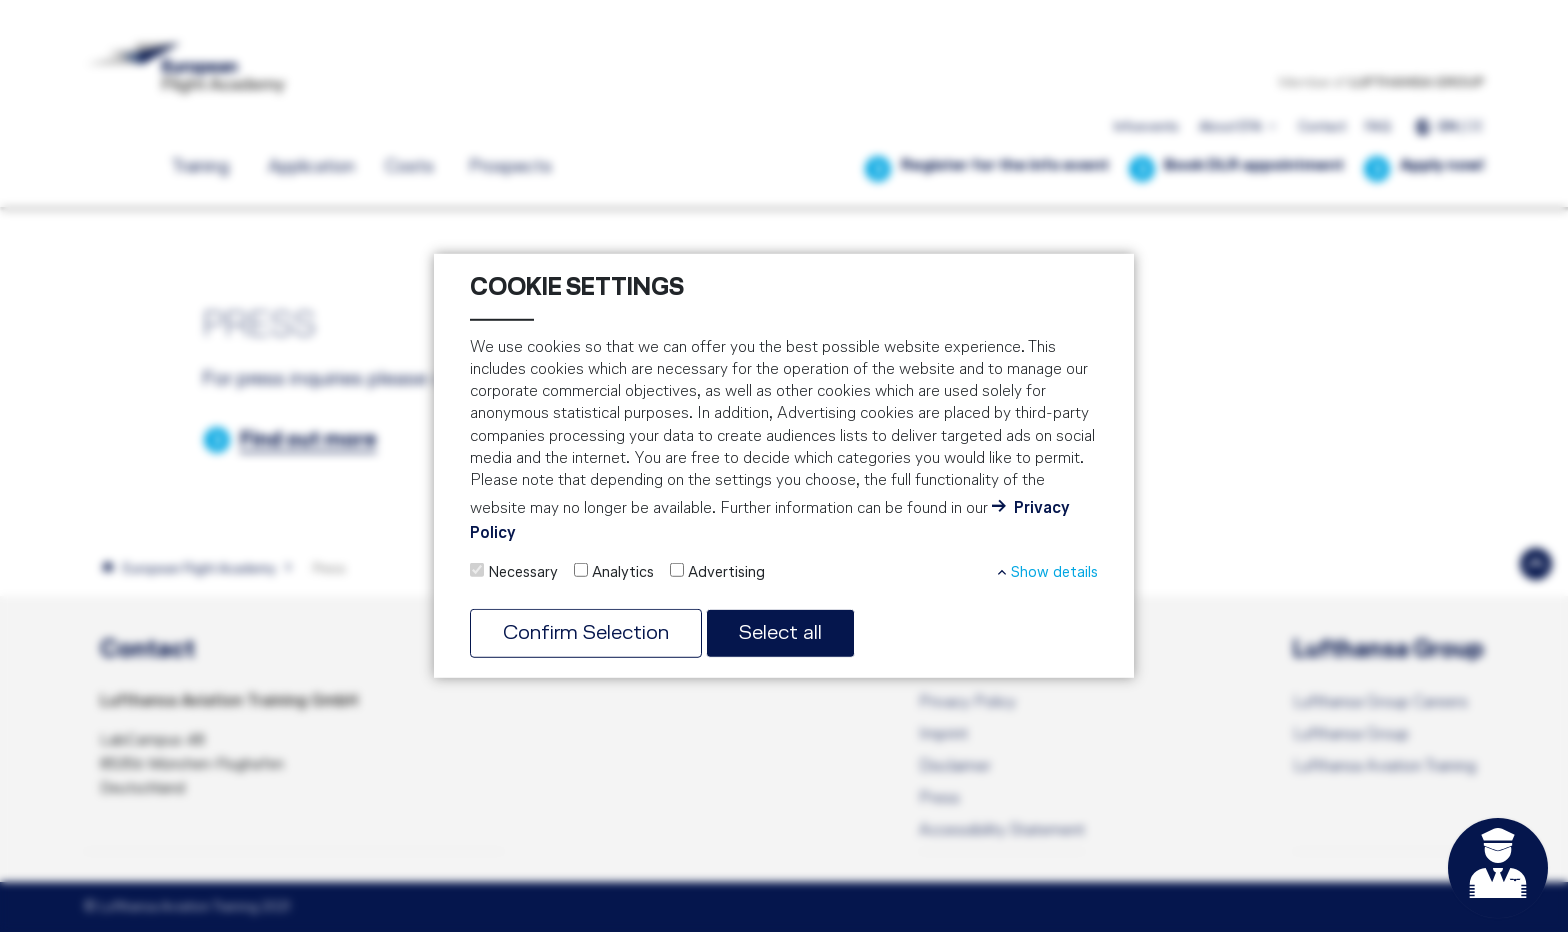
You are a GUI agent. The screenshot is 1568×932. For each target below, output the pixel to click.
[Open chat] (1498, 868)
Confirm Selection (586, 633)
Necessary (523, 573)
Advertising (726, 573)
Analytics (623, 573)
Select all (780, 633)
